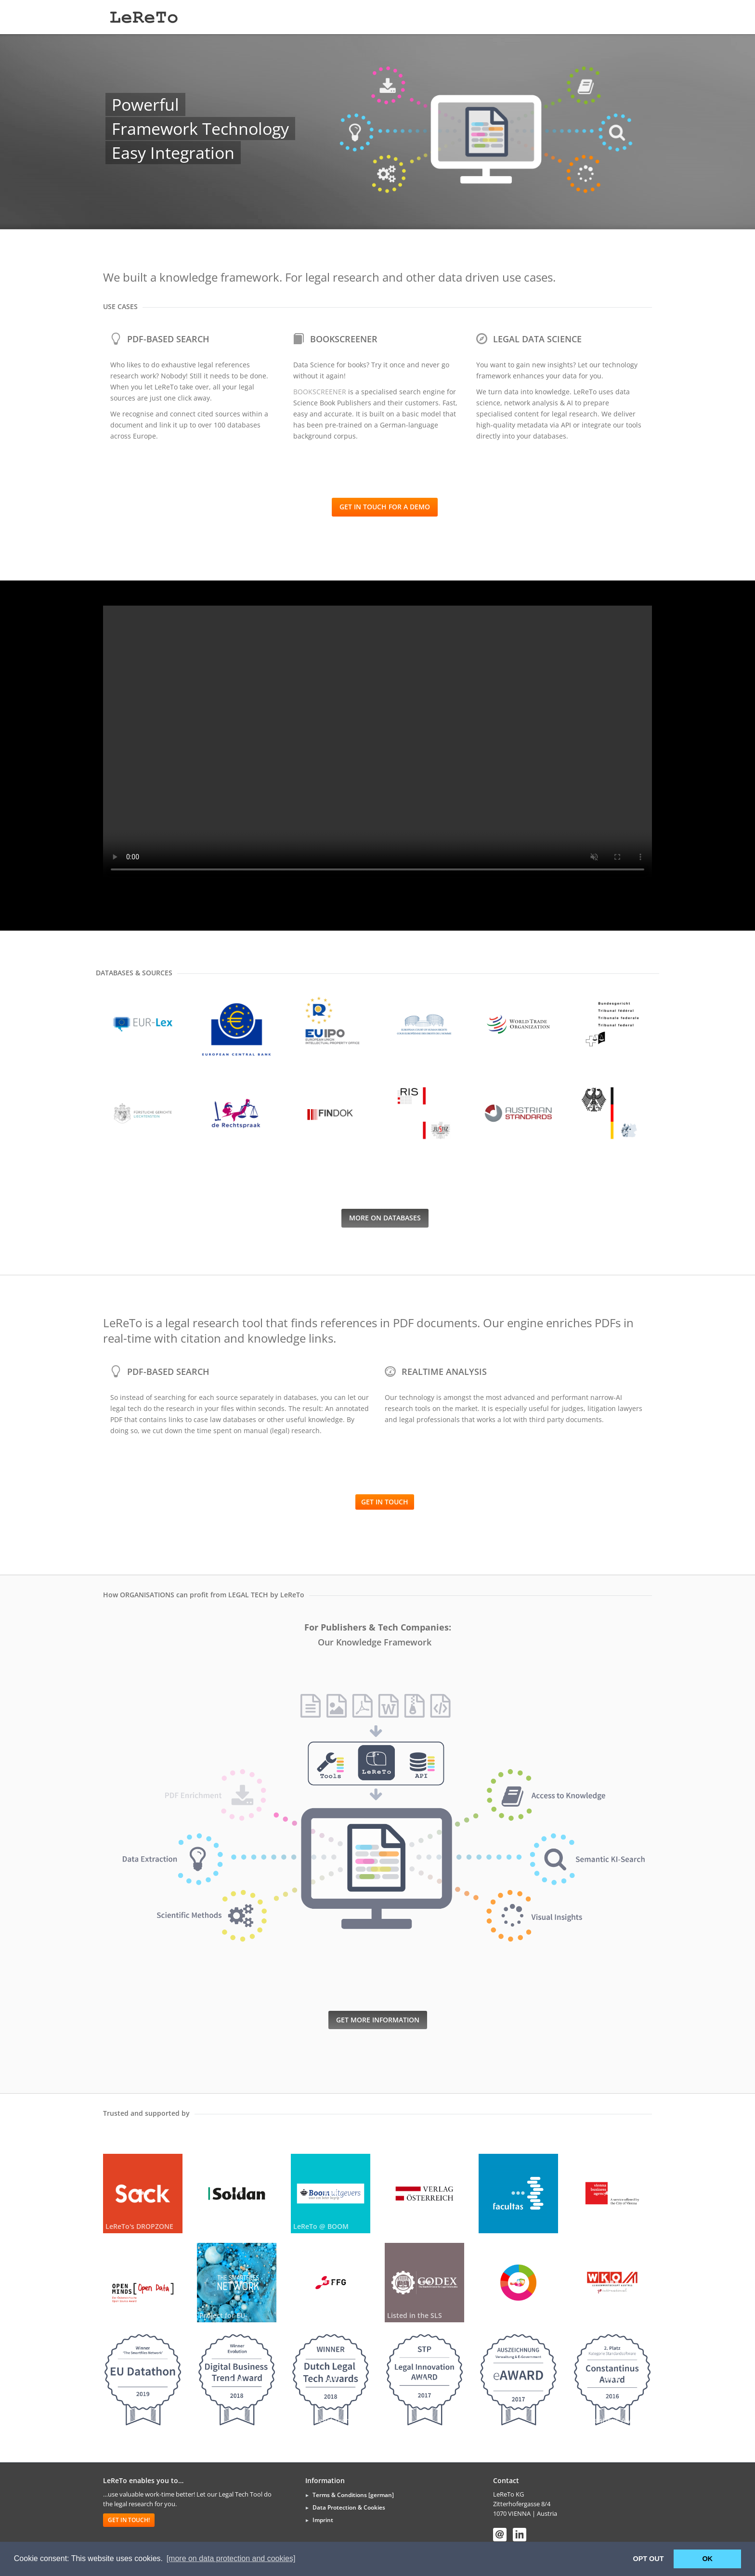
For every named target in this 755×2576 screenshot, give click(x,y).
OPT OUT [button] (648, 2559)
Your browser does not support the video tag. (377, 743)
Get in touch (384, 1501)
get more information (377, 2019)
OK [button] (707, 2559)
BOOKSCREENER (319, 391)
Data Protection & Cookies (348, 2507)
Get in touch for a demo (384, 506)
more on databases (385, 1217)
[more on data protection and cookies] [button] (231, 2558)
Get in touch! (129, 2520)
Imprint (322, 2520)
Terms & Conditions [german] (353, 2495)
